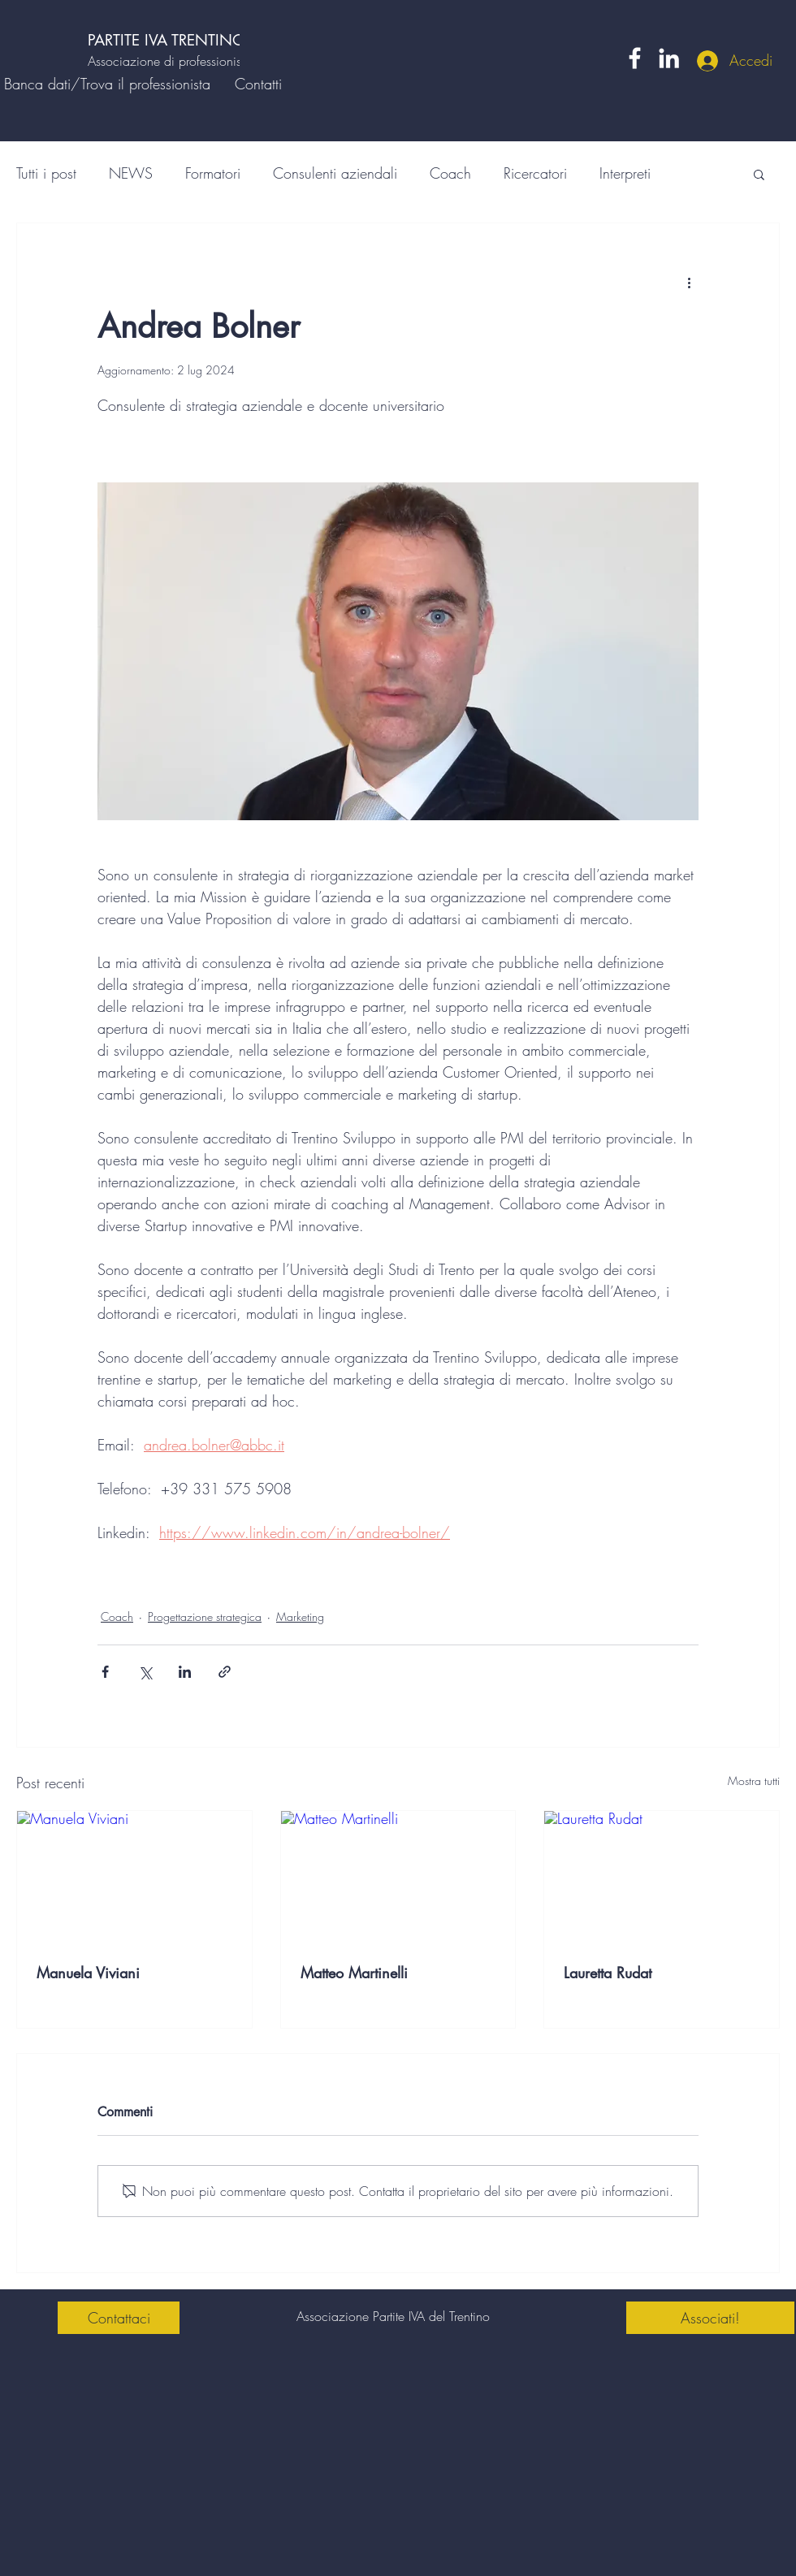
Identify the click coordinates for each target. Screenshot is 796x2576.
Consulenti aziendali (335, 173)
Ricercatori (535, 173)
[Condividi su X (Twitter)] (145, 1671)
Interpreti (625, 173)
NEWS (131, 173)
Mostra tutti (754, 1780)
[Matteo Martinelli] (398, 1877)
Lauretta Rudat (607, 1972)
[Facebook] (635, 58)
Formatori (212, 173)
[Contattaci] (119, 2318)
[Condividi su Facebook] (105, 1671)
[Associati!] (710, 2318)
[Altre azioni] (689, 282)
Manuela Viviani (88, 1972)
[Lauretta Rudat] (661, 1877)
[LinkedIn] (669, 58)
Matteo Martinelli (354, 1972)
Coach (450, 173)
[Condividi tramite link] (224, 1671)
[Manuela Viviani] (134, 1877)
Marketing (300, 1616)
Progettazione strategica (205, 1616)
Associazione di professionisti (167, 61)
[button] (759, 173)
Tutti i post (46, 173)
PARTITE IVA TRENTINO (169, 40)
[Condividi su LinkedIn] (185, 1671)
